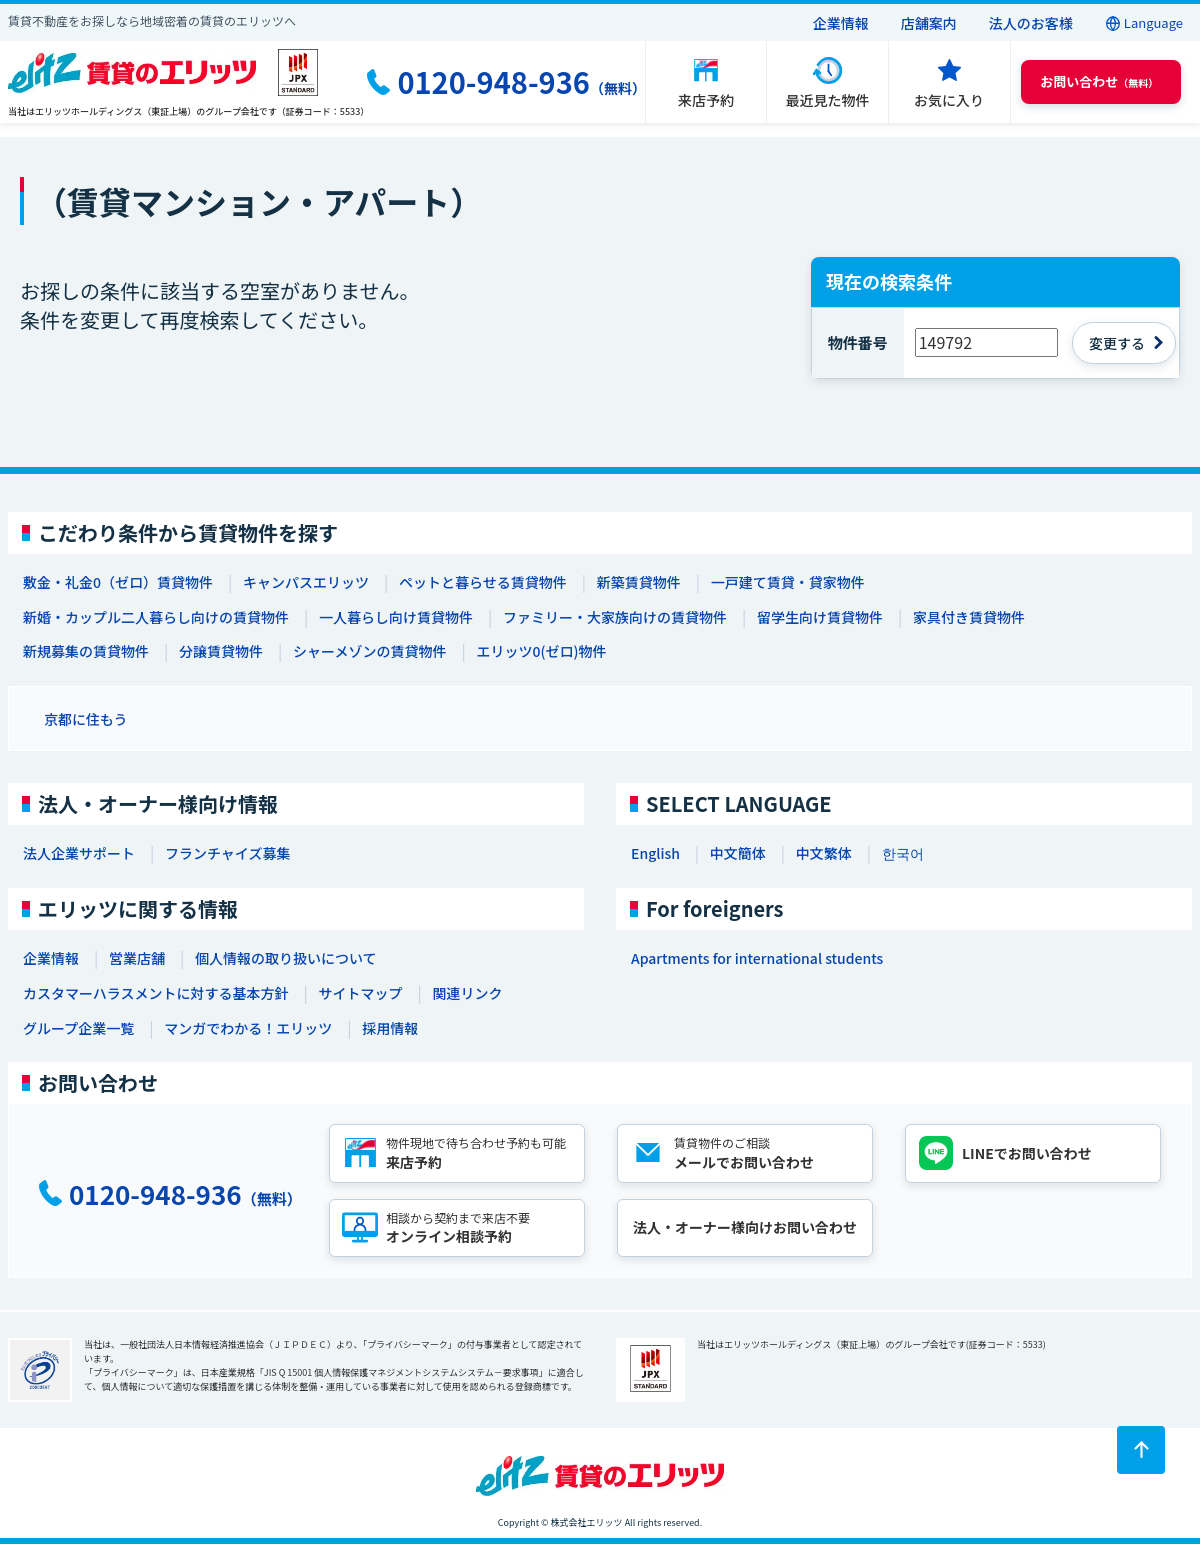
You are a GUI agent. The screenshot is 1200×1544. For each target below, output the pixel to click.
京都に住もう (86, 719)
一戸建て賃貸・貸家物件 (788, 582)
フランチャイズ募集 (227, 853)
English (655, 853)
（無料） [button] (1099, 81)
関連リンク (467, 993)
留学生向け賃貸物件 (820, 617)
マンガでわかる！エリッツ (248, 1028)
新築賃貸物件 (639, 582)
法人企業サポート (79, 853)
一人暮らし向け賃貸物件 (396, 617)
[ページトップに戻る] (1141, 1450)
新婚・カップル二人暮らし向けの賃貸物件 (156, 617)
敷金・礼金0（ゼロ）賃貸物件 (118, 582)
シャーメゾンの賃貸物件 (369, 651)
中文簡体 (738, 853)
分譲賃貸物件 (221, 651)
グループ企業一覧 (78, 1028)
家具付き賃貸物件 (969, 617)
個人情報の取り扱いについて (286, 958)
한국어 (903, 853)
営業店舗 (137, 958)
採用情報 (390, 1028)
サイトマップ (360, 993)
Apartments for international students (757, 958)
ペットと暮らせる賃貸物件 (483, 582)
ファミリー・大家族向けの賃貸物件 (615, 617)
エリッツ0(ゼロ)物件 (541, 651)
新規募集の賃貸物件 (86, 651)
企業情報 (841, 23)
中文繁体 (824, 853)
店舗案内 (929, 23)
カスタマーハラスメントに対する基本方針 (155, 993)
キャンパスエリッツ (306, 582)
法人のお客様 (1031, 23)
